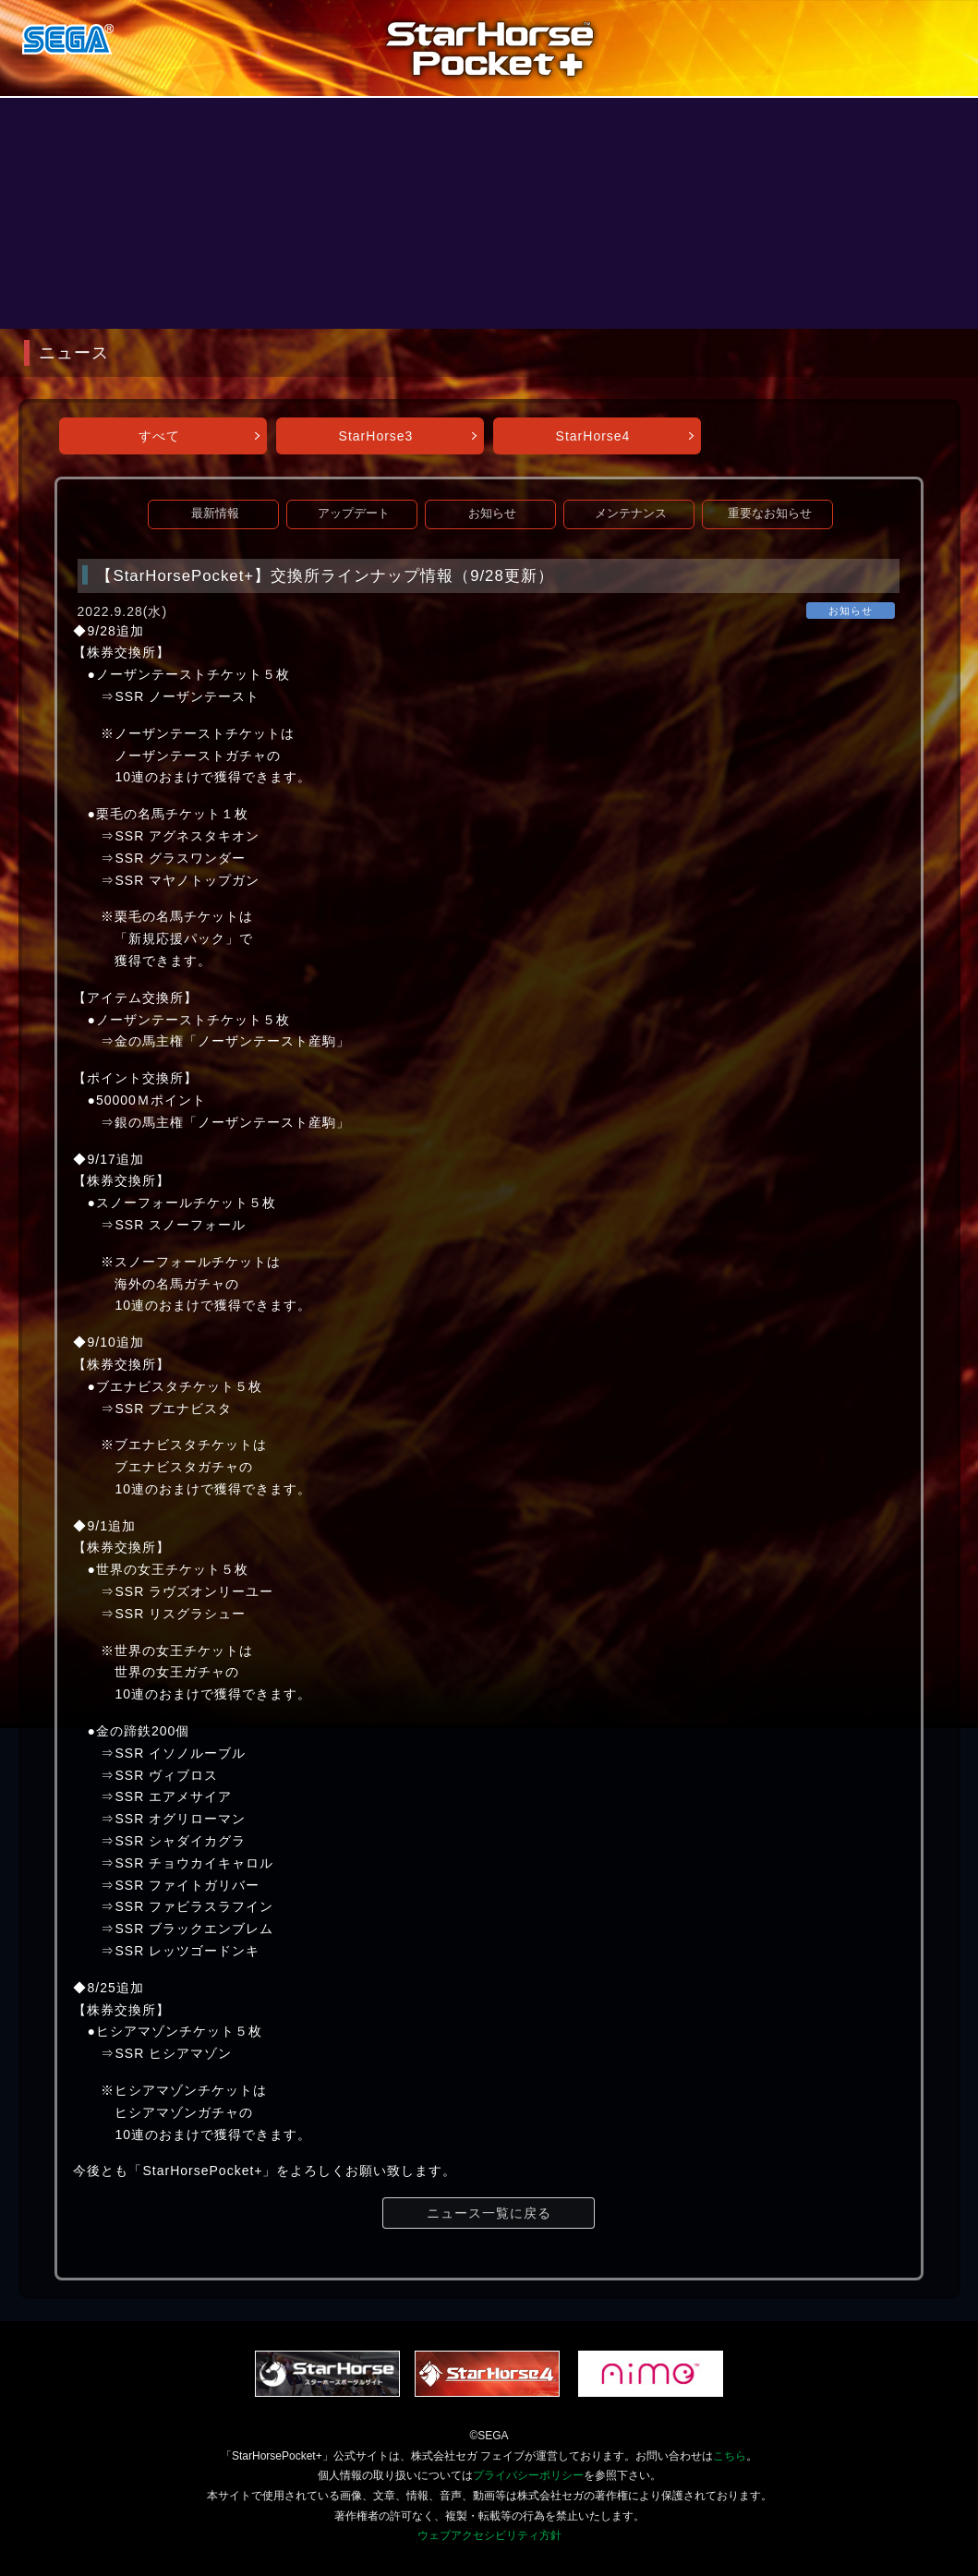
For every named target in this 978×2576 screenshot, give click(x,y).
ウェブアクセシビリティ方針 (489, 2535)
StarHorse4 (593, 436)
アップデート (354, 513)
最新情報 (215, 513)
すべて (159, 436)
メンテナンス (631, 513)
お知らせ (492, 513)
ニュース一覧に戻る (489, 2213)
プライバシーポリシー (528, 2475)
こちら (729, 2455)
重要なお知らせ (770, 513)
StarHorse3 (376, 436)
